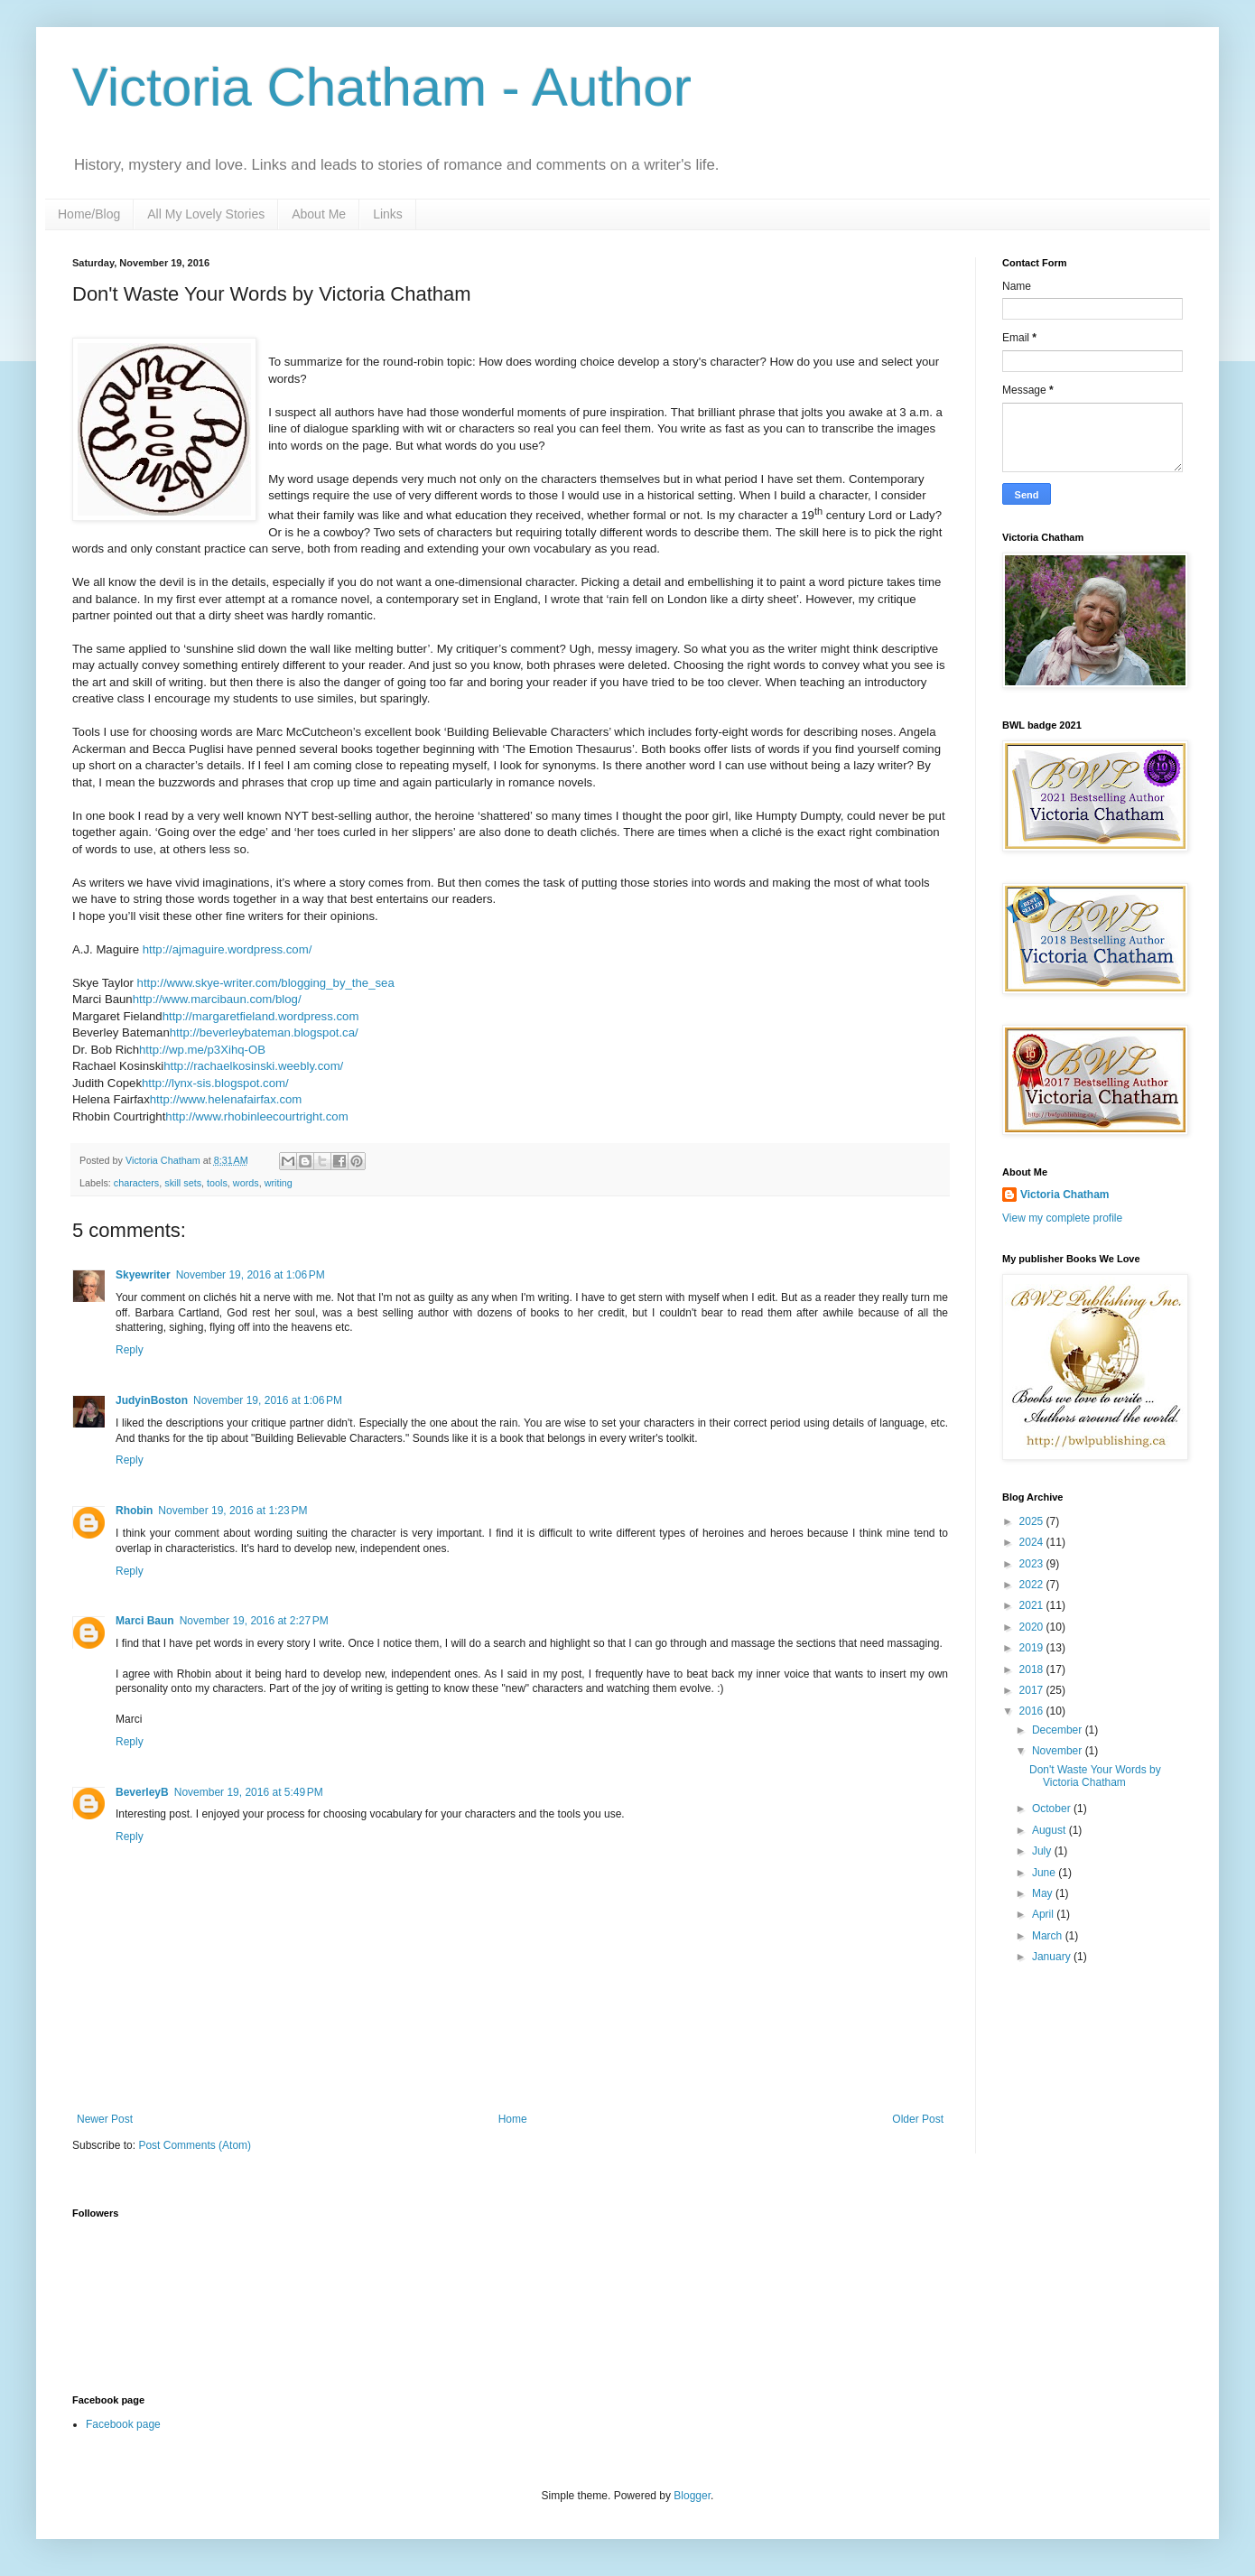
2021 (1032, 1605)
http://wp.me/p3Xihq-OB (202, 1049)
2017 (1032, 1690)
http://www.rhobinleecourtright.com (256, 1116)
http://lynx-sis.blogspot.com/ (215, 1083)
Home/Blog (89, 214)
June (1045, 1872)
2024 (1032, 1542)
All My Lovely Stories (206, 214)
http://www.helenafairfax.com (226, 1099)
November (1058, 1750)
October (1053, 1808)
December (1058, 1730)
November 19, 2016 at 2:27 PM (254, 1620)
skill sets (182, 1182)
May (1043, 1893)
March (1048, 1936)
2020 (1032, 1627)
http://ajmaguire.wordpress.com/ (227, 949)
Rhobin (134, 1510)
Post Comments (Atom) (194, 2145)
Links (388, 214)
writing (279, 1182)
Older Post (918, 2119)
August (1050, 1830)
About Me (319, 214)
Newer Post (105, 2119)
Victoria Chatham (1064, 1194)
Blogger (692, 2495)
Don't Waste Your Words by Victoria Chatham (1095, 1776)
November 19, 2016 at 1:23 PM (232, 1510)
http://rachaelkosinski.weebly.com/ (253, 1066)
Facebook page (123, 2424)
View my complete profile (1062, 1218)
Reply (130, 1350)
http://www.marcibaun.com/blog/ (217, 999)
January (1053, 1956)
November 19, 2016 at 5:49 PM (248, 1792)
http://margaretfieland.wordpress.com (261, 1016)
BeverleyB (142, 1792)
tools (217, 1182)
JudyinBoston (152, 1400)
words (246, 1182)
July (1043, 1851)
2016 (1032, 1711)
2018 (1032, 1669)
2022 (1032, 1584)
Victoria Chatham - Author (382, 87)
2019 (1032, 1647)
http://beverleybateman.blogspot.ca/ (264, 1032)
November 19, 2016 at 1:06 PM (250, 1275)
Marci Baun (145, 1620)
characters (136, 1182)
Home (512, 2119)
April (1044, 1914)
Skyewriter (143, 1275)
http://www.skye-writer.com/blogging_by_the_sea (266, 983)
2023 (1032, 1564)
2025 (1032, 1521)
